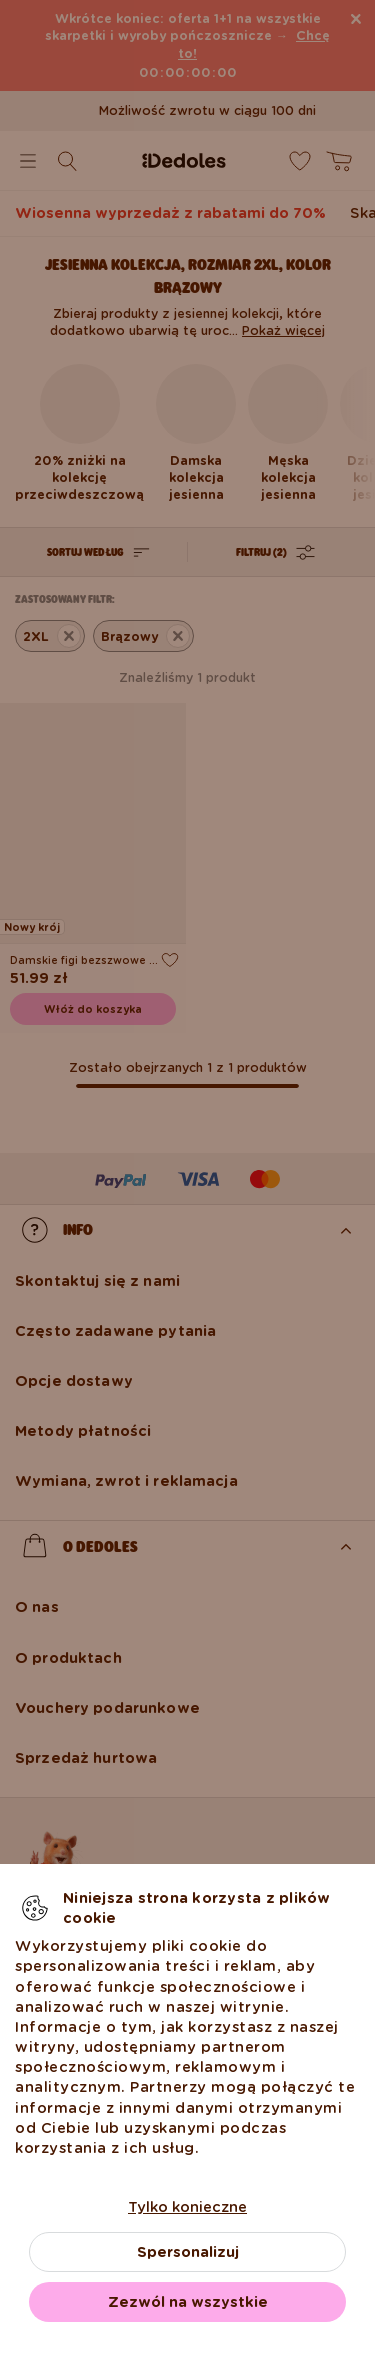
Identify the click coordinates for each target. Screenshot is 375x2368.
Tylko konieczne (187, 2207)
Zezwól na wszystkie (188, 2302)
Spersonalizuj (188, 2252)
